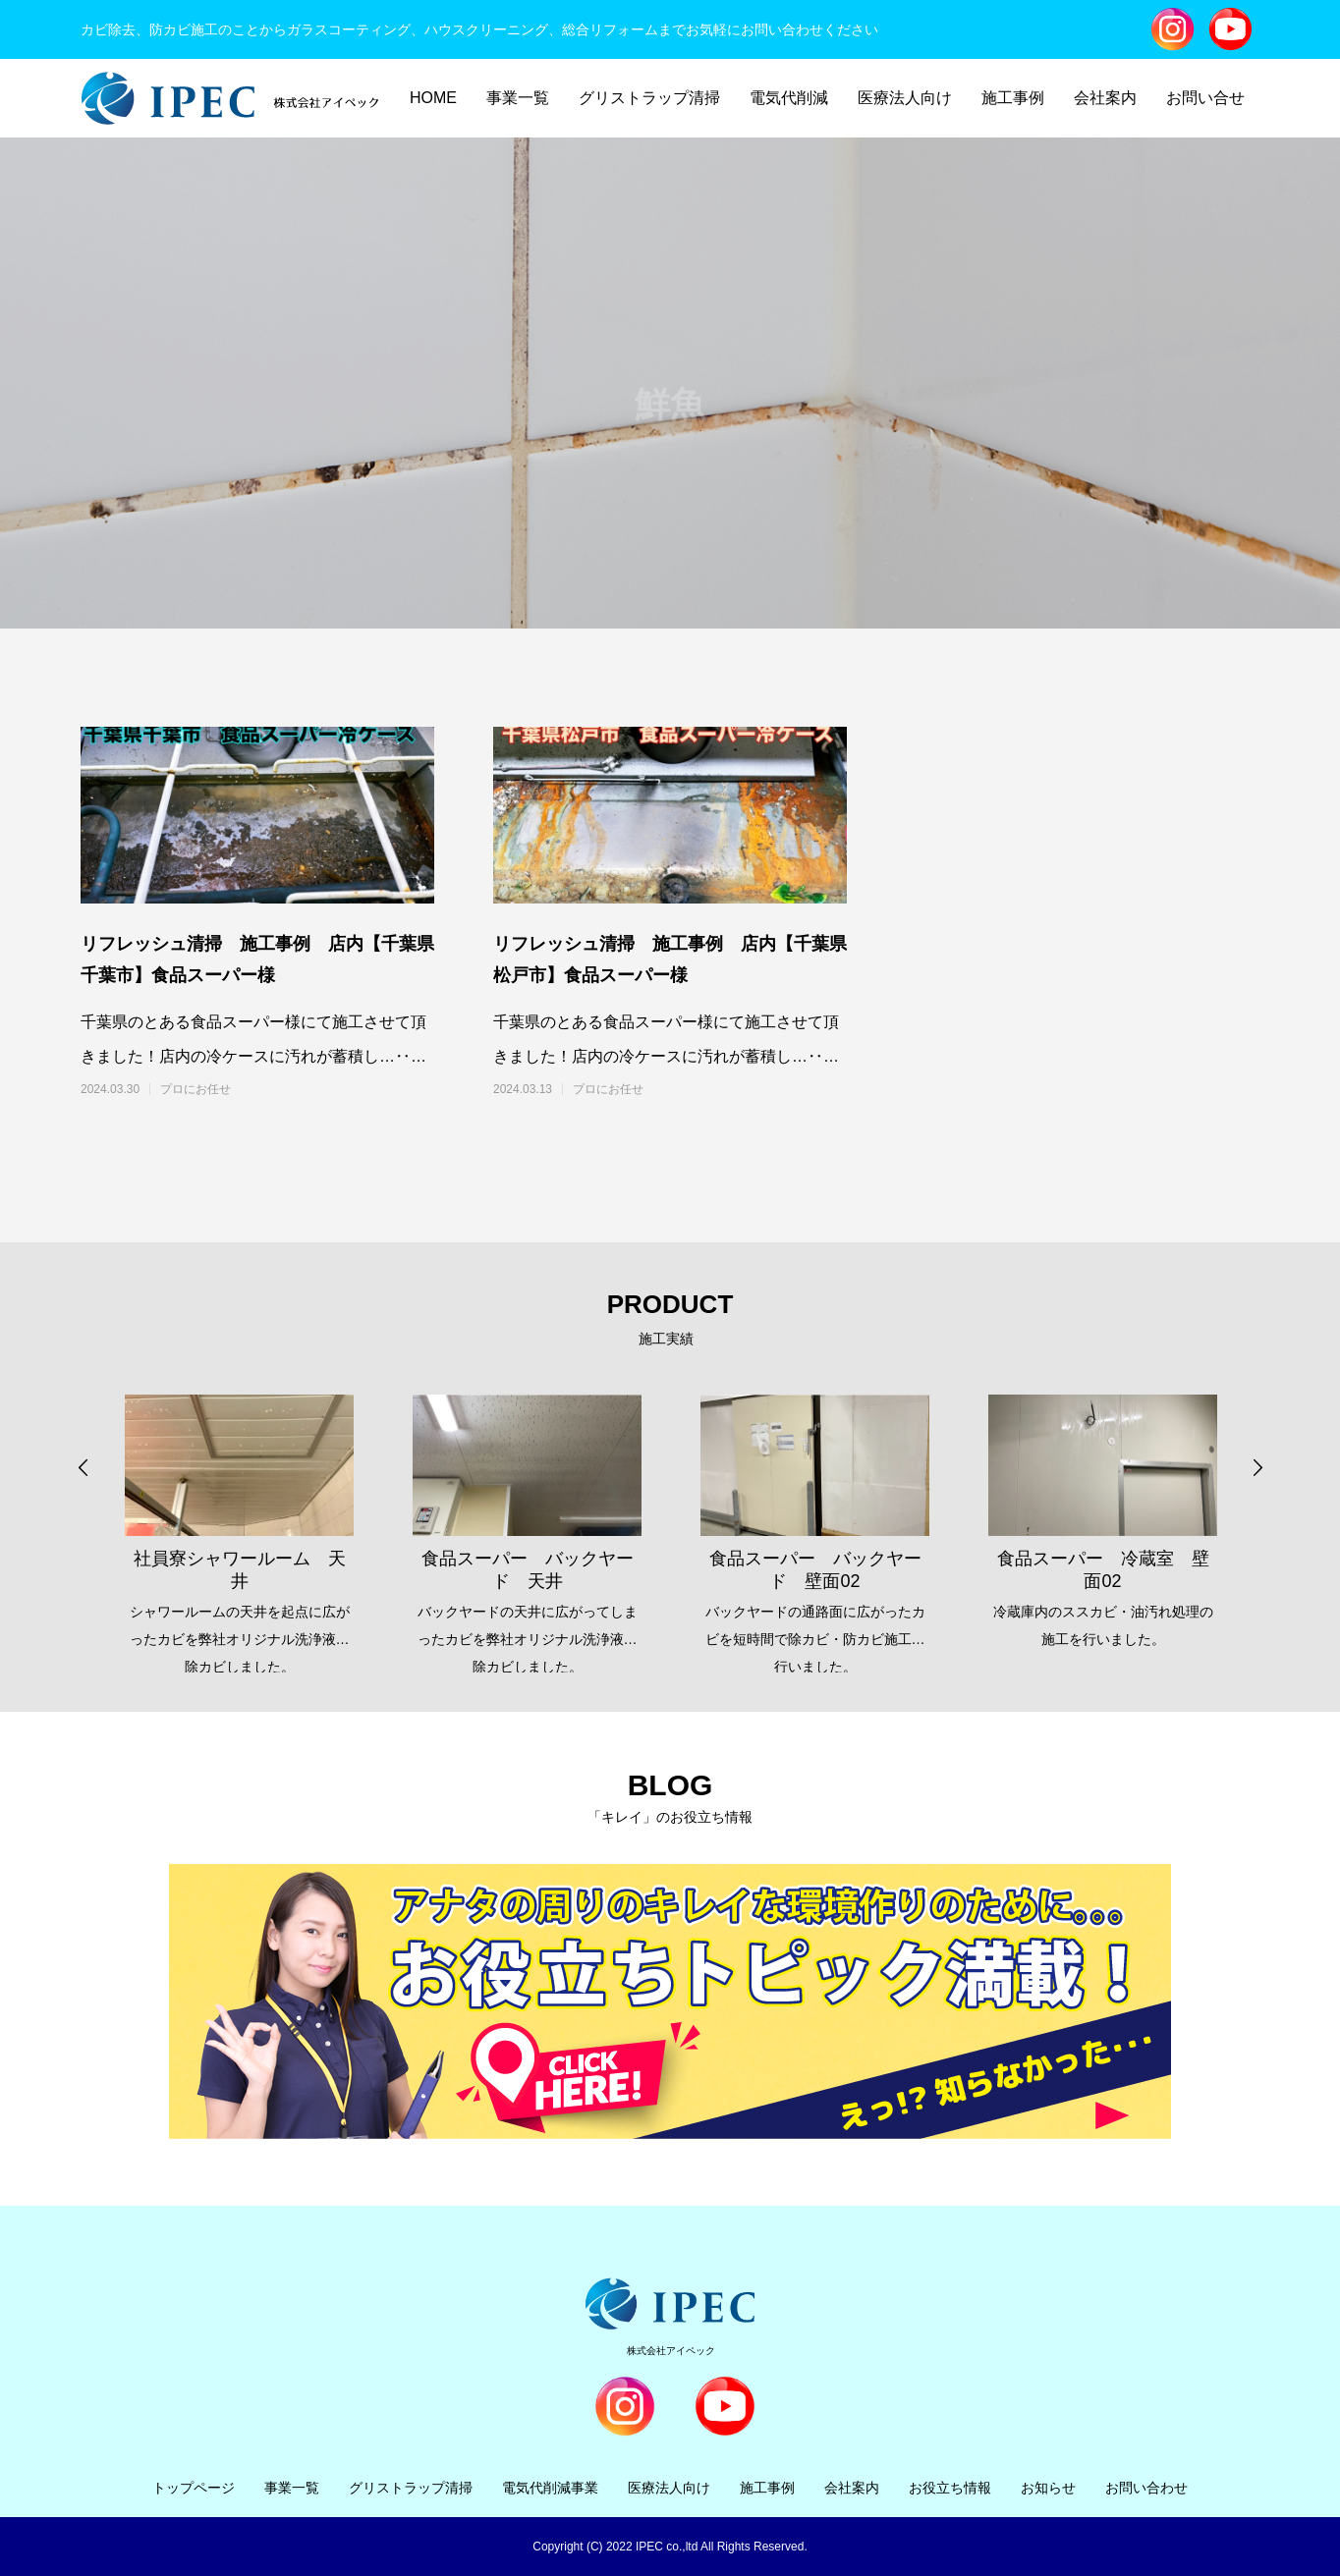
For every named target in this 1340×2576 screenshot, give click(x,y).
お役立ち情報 (950, 2487)
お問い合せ (1205, 97)
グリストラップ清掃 (649, 97)
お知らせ (1048, 2487)
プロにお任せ (195, 1089)
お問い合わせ (1146, 2487)
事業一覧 (517, 97)
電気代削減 (789, 97)
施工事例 (1012, 97)
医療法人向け (905, 97)
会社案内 (1105, 97)
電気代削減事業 (550, 2487)
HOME (433, 97)
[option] (239, 1518)
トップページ (193, 2487)
